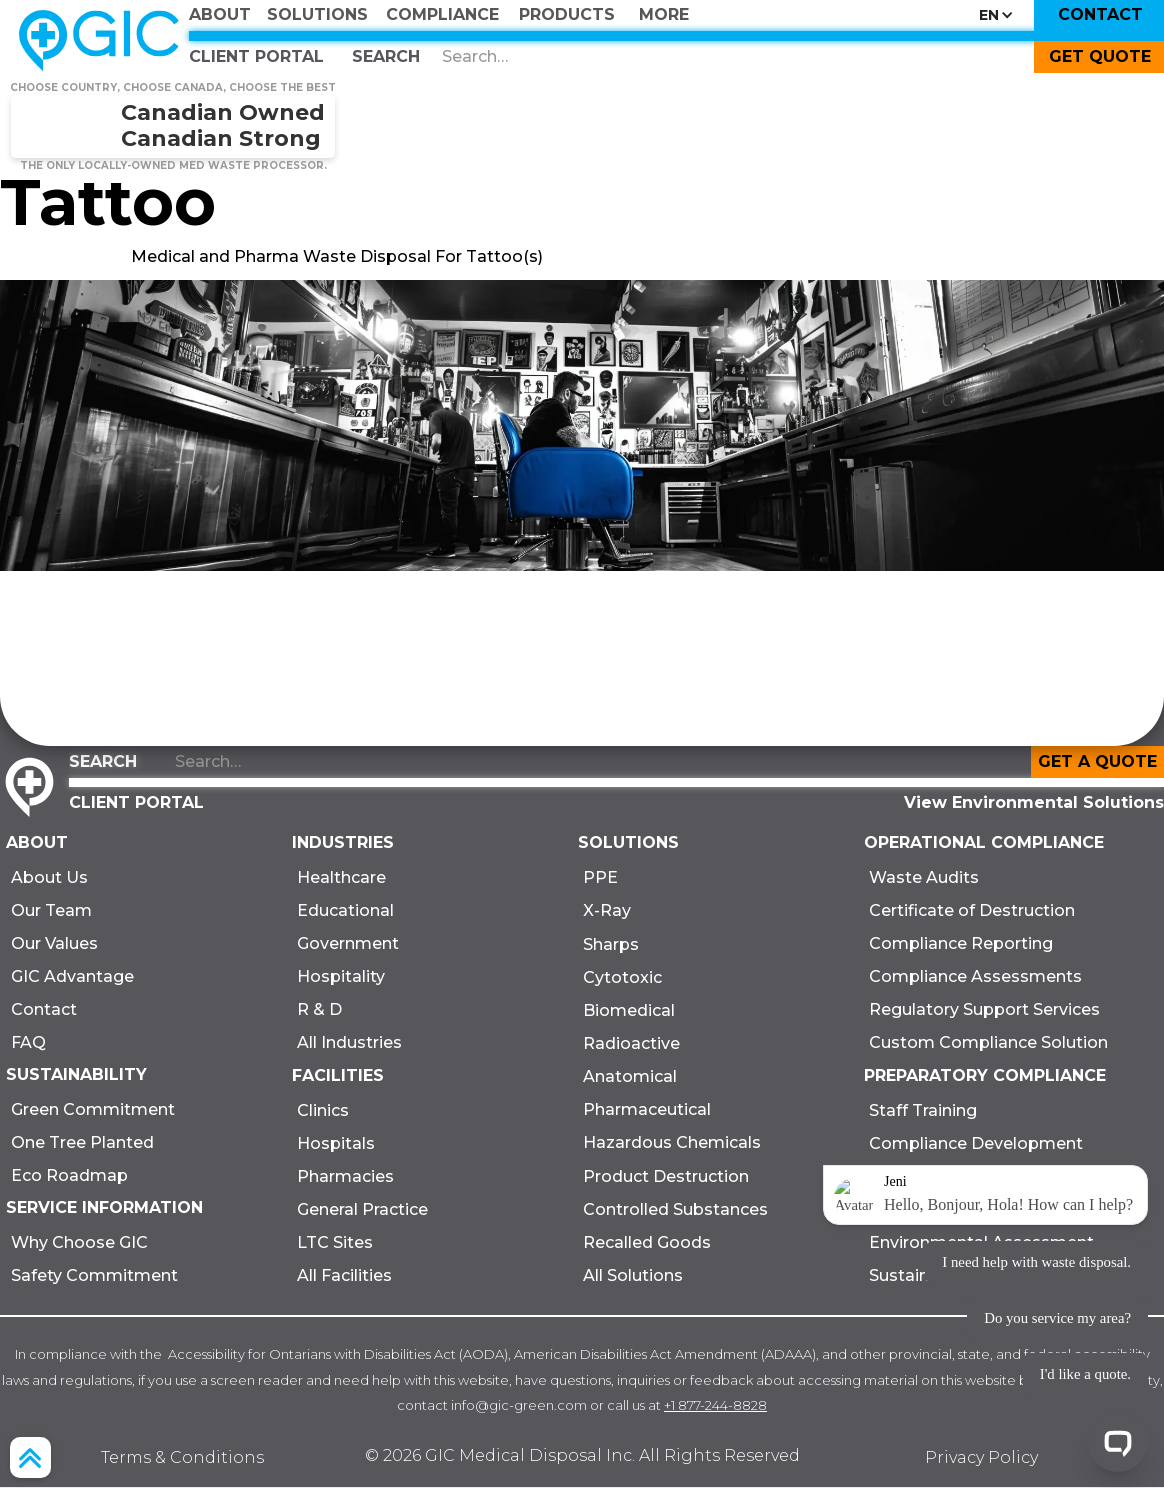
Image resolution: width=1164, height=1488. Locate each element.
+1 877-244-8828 (715, 1405)
